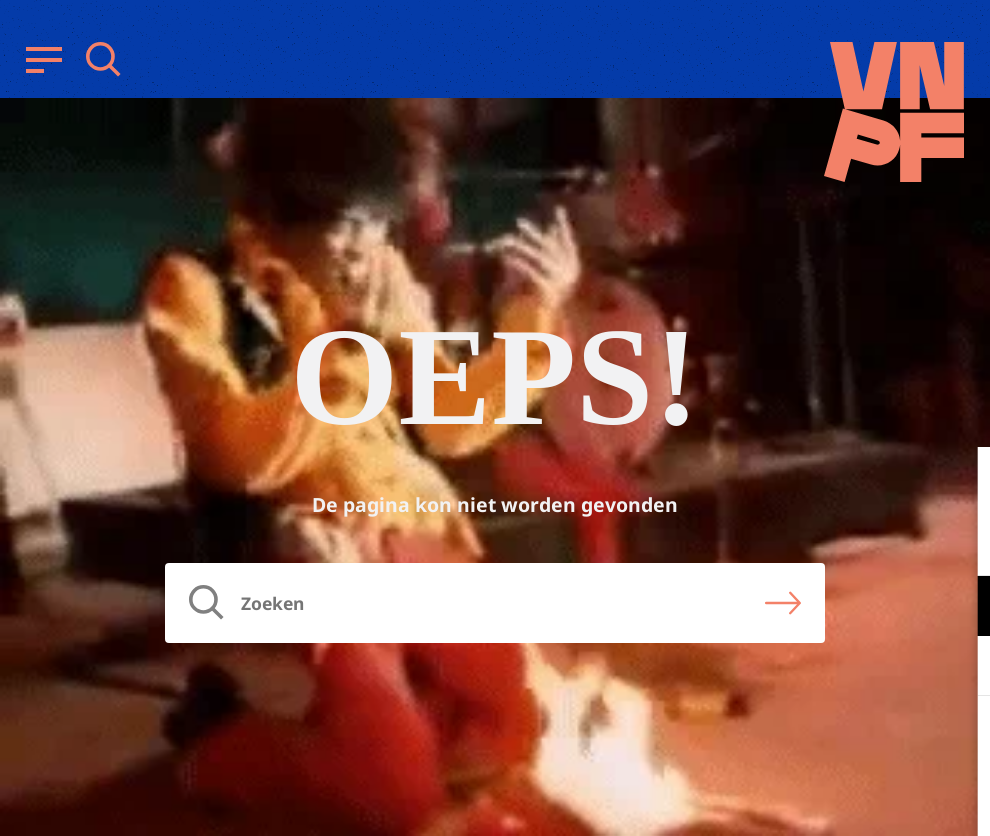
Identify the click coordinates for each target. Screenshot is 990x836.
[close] (959, 483)
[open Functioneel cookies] (958, 608)
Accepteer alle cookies (820, 740)
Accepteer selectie (820, 798)
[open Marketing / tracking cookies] (958, 668)
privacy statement (891, 540)
